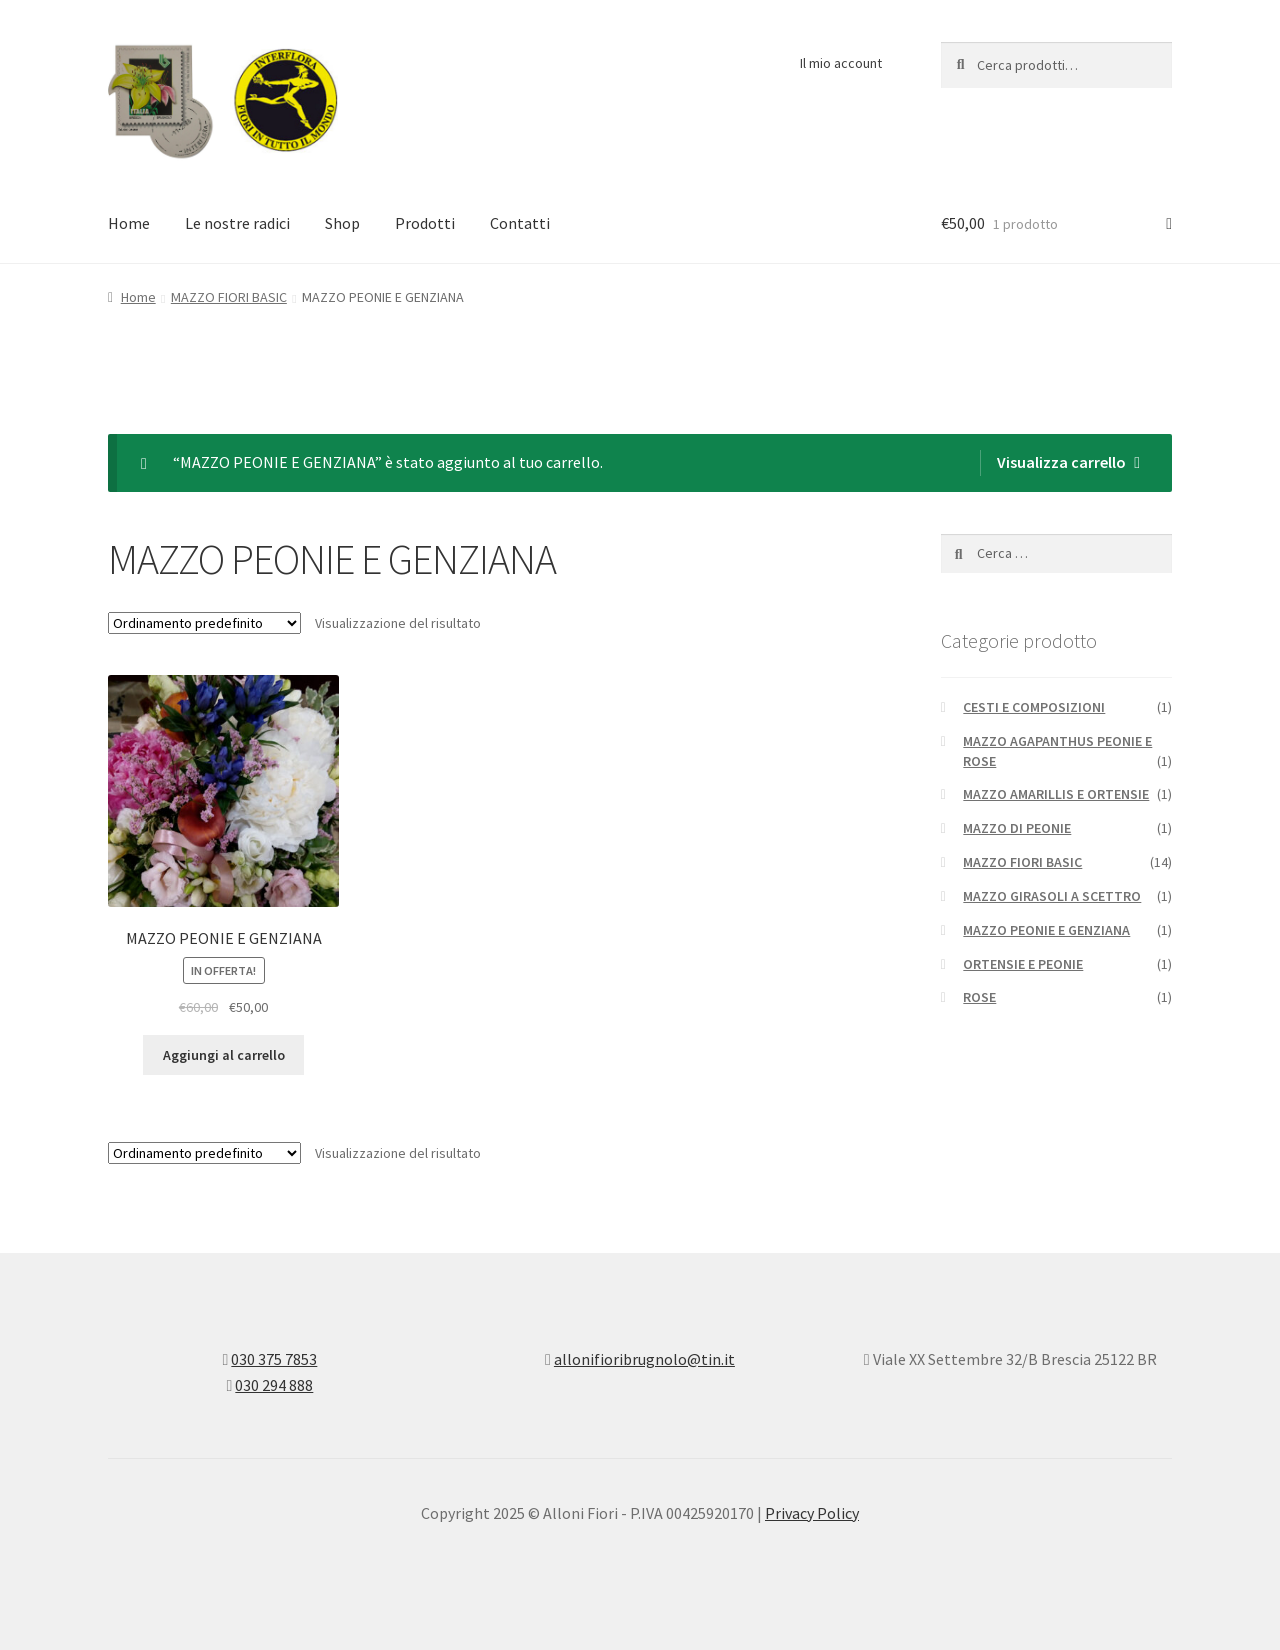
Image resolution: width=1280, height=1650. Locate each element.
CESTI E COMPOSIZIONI (1034, 707)
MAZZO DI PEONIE (1017, 828)
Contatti (520, 223)
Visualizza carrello (1061, 462)
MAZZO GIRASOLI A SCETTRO (1052, 896)
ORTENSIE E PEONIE (1023, 964)
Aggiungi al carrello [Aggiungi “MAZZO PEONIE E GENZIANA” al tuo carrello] (224, 1055)
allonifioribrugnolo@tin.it (644, 1359)
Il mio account (841, 63)
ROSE (979, 997)
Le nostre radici (237, 223)
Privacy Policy (812, 1513)
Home (129, 223)
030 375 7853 (274, 1359)
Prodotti (425, 223)
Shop (342, 223)
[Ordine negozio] (204, 623)
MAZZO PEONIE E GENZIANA (1046, 930)
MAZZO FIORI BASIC (229, 297)
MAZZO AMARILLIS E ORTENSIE (1056, 794)
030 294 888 (274, 1385)
